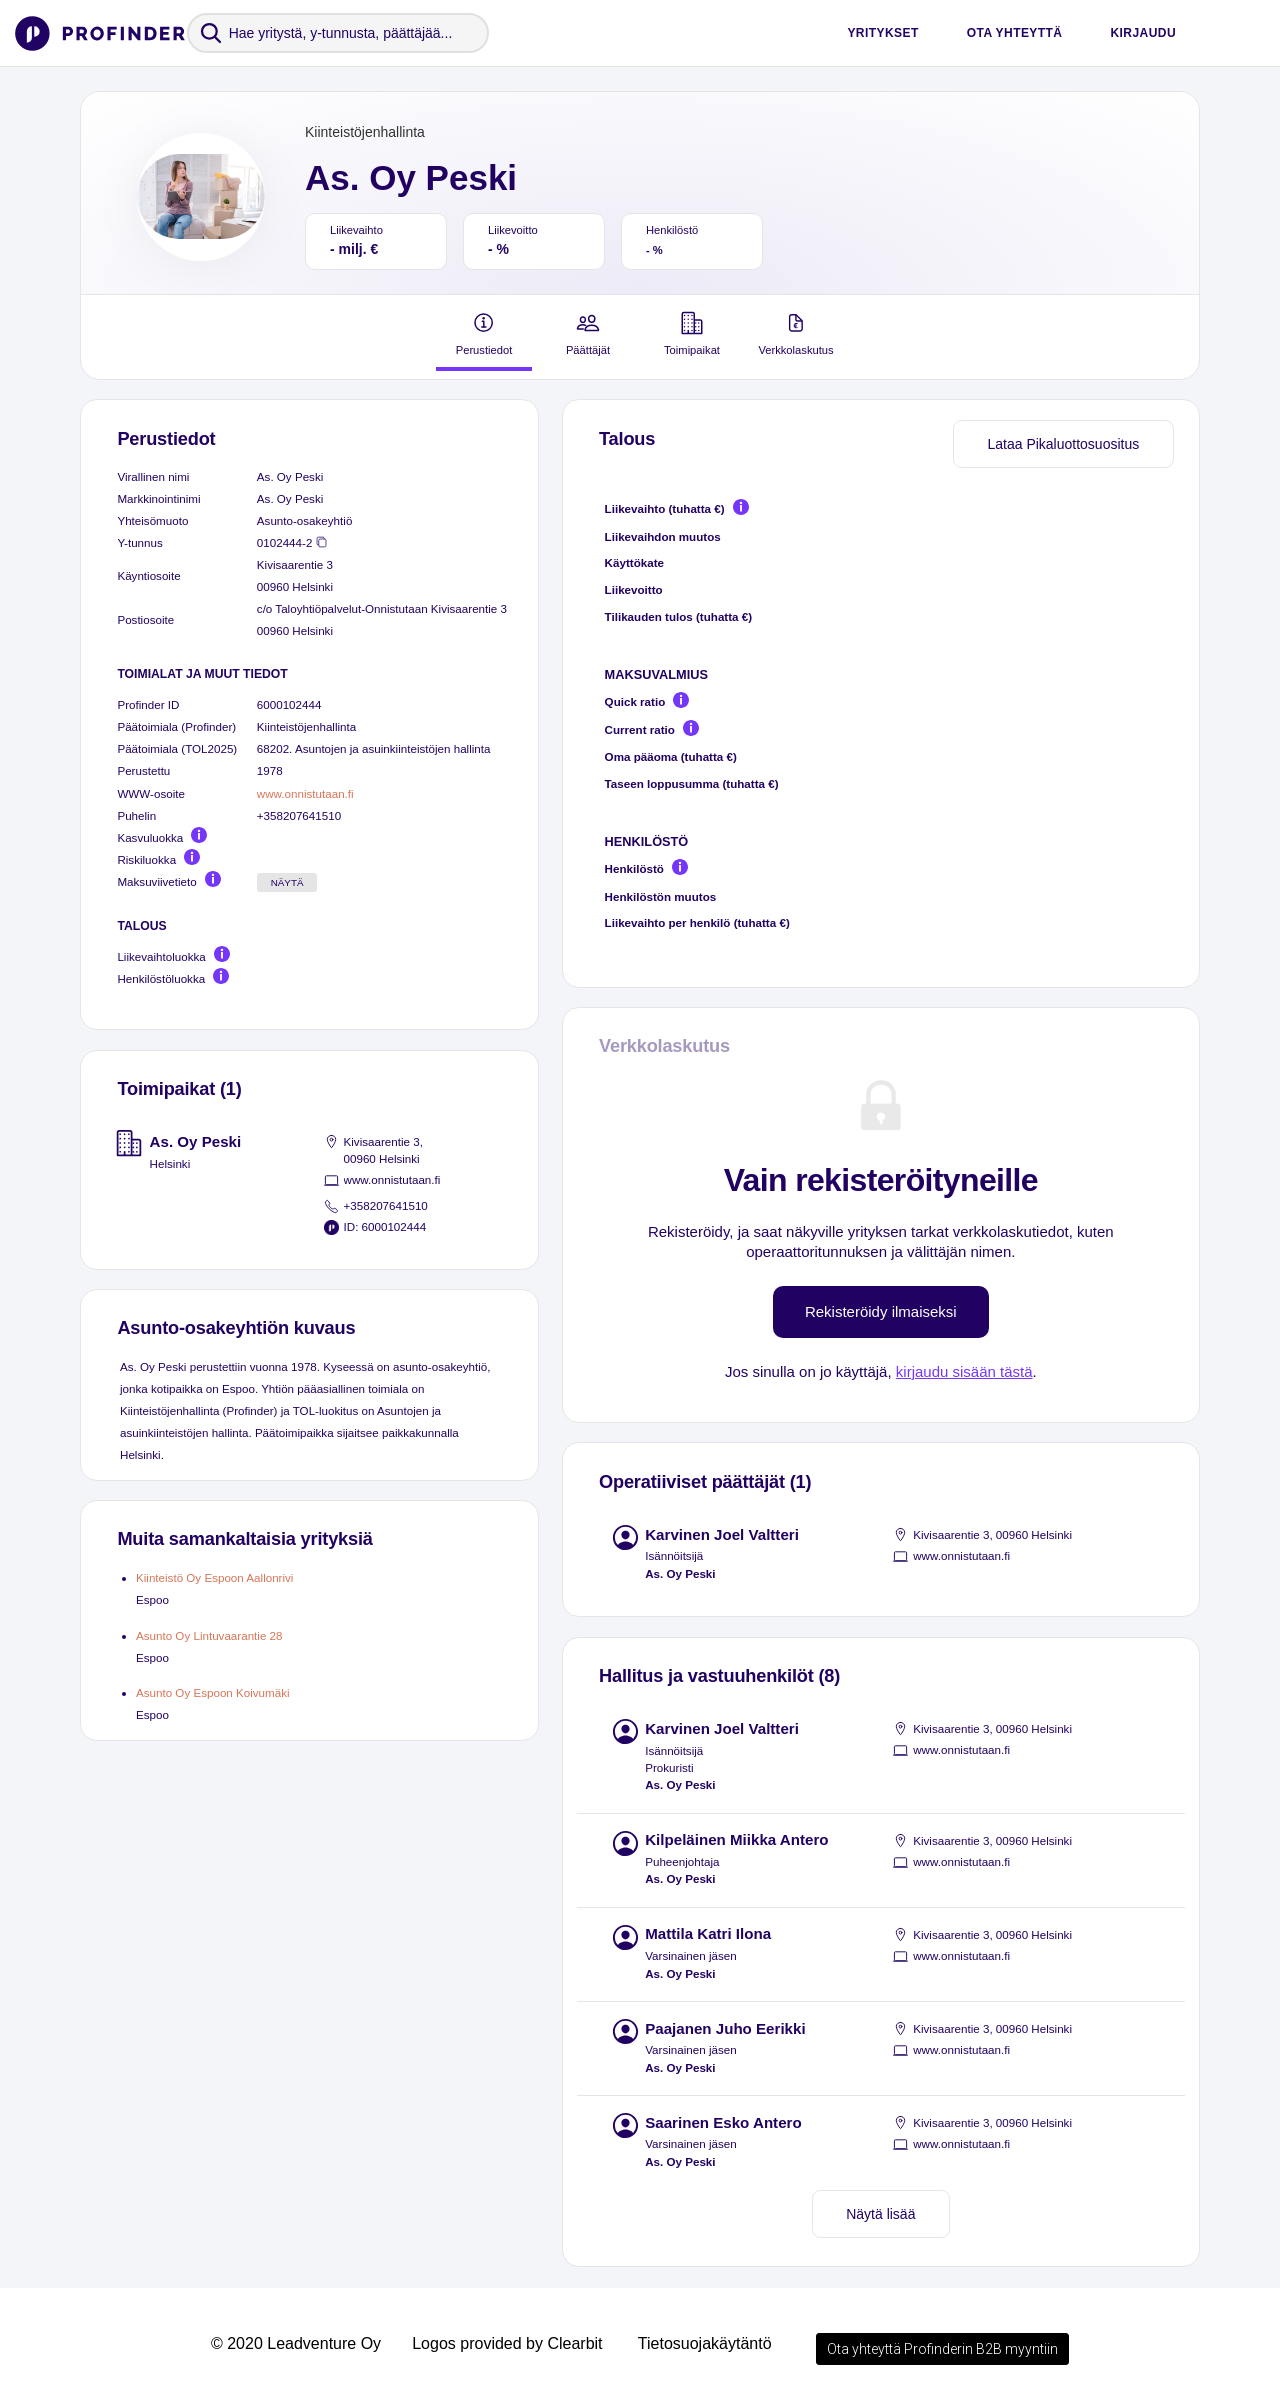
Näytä (287, 882)
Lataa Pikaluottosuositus (1063, 444)
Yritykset (882, 33)
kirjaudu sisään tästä (964, 1371)
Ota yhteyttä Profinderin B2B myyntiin (942, 2349)
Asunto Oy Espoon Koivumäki (213, 1692)
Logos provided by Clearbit (507, 2343)
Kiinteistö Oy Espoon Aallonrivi (214, 1577)
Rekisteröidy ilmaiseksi (881, 1311)
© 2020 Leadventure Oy (296, 2343)
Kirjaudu (1143, 33)
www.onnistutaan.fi (305, 793)
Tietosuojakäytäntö (705, 2343)
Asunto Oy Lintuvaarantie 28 (209, 1635)
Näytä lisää (880, 2214)
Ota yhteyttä (1015, 33)
